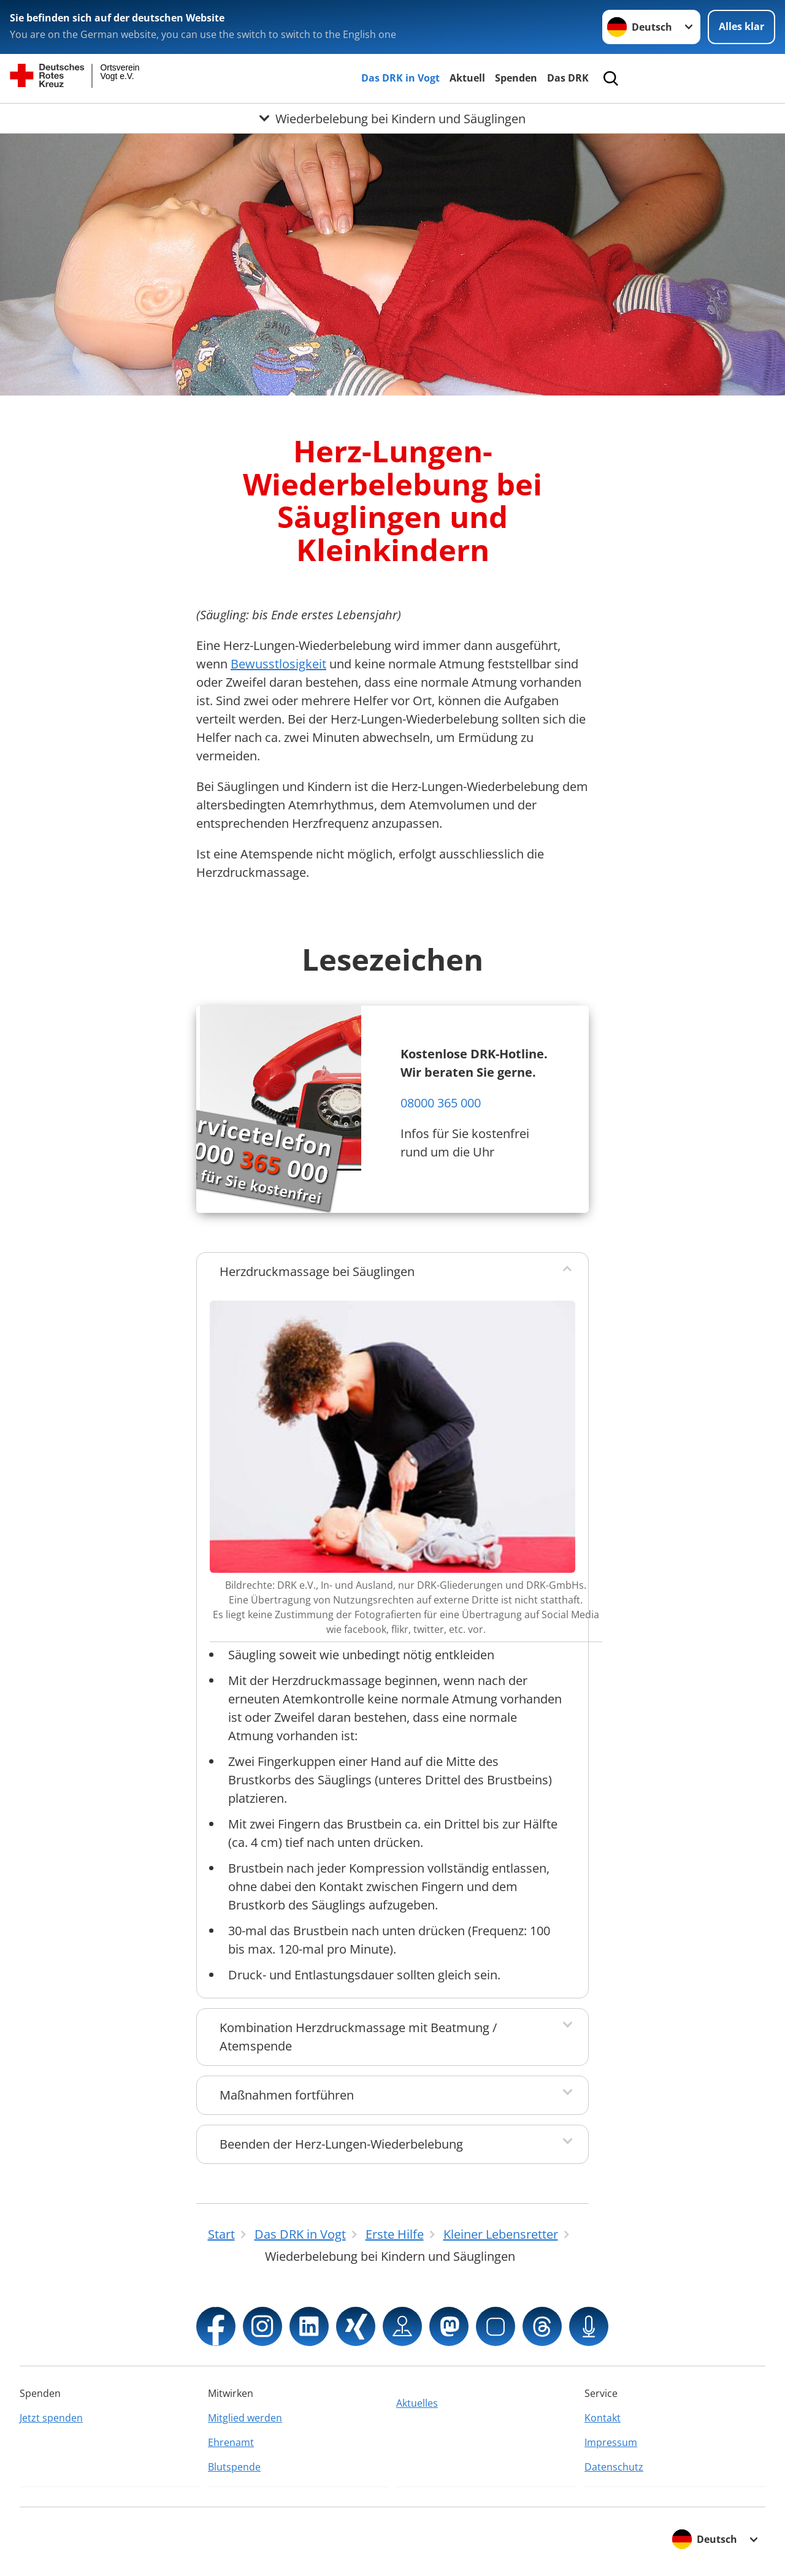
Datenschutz (613, 2467)
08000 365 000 (440, 1103)
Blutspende (234, 2467)
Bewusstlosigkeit (278, 663)
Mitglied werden (245, 2418)
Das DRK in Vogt (400, 78)
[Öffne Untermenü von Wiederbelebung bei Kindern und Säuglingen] (392, 118)
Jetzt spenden (51, 2418)
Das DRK (568, 78)
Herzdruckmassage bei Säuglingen (317, 1271)
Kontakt (602, 2418)
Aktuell (467, 78)
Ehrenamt (231, 2442)
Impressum (610, 2442)
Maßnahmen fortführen (287, 2095)
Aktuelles (417, 2403)
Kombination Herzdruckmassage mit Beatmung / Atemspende (358, 2036)
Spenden (516, 78)
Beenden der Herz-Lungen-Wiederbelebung (341, 2144)
